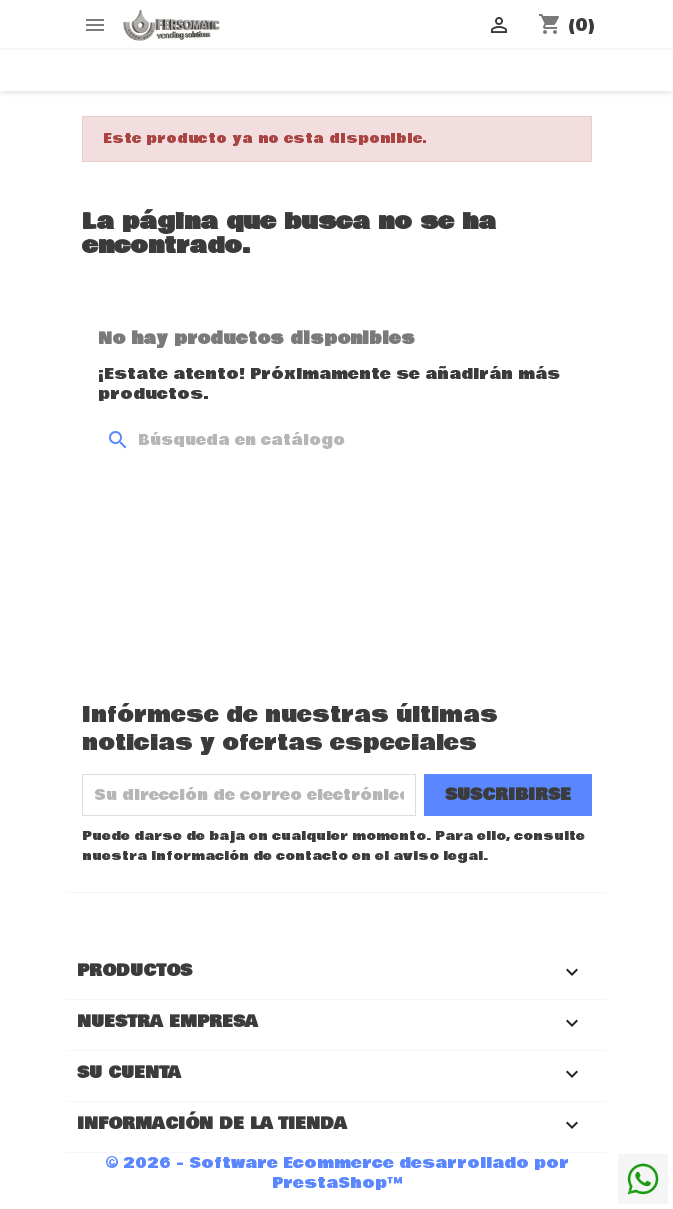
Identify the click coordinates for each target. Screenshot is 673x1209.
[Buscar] (337, 440)
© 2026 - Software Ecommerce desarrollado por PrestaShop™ (337, 1173)
